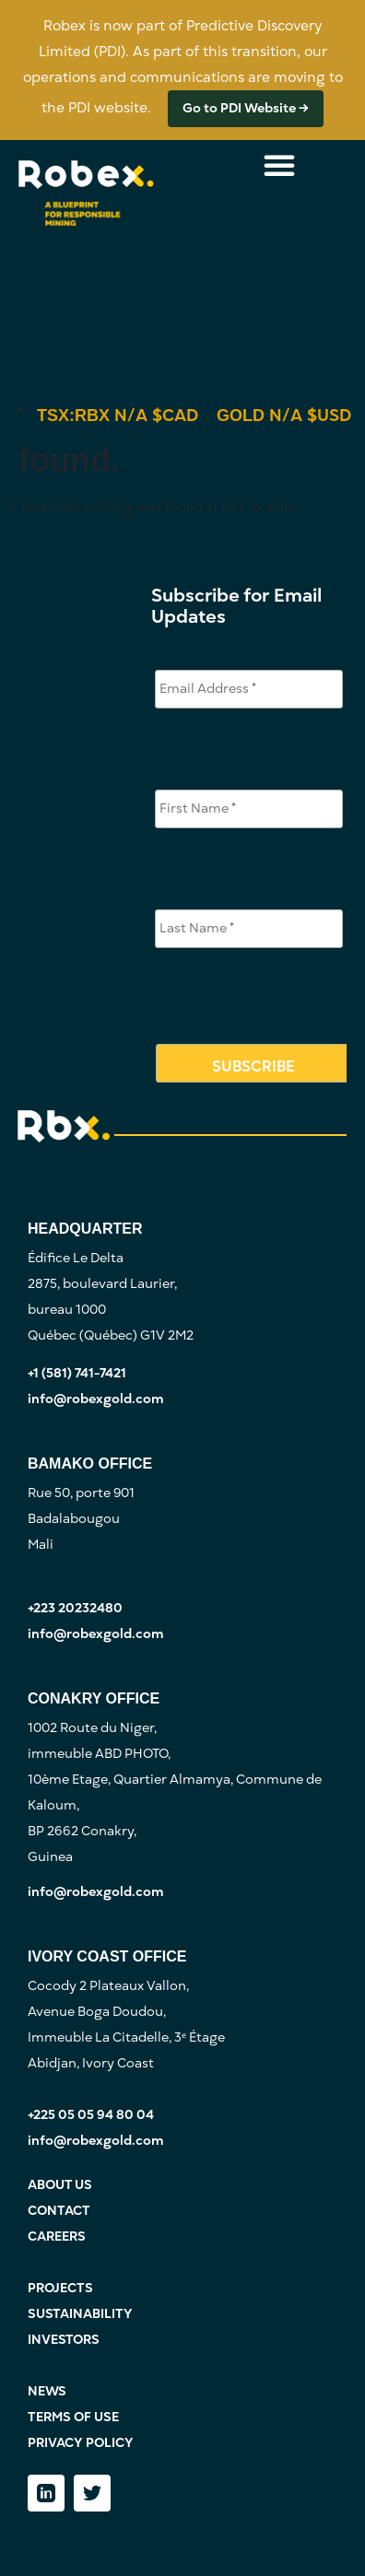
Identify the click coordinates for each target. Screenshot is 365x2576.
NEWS (47, 2391)
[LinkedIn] (46, 2493)
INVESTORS (64, 2339)
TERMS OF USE (73, 2417)
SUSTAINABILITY (80, 2314)
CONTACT (59, 2210)
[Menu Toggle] (279, 164)
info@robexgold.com (96, 1399)
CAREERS (57, 2236)
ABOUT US (60, 2185)
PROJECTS (60, 2288)
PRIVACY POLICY (81, 2443)
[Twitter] (92, 2493)
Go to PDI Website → (245, 108)
